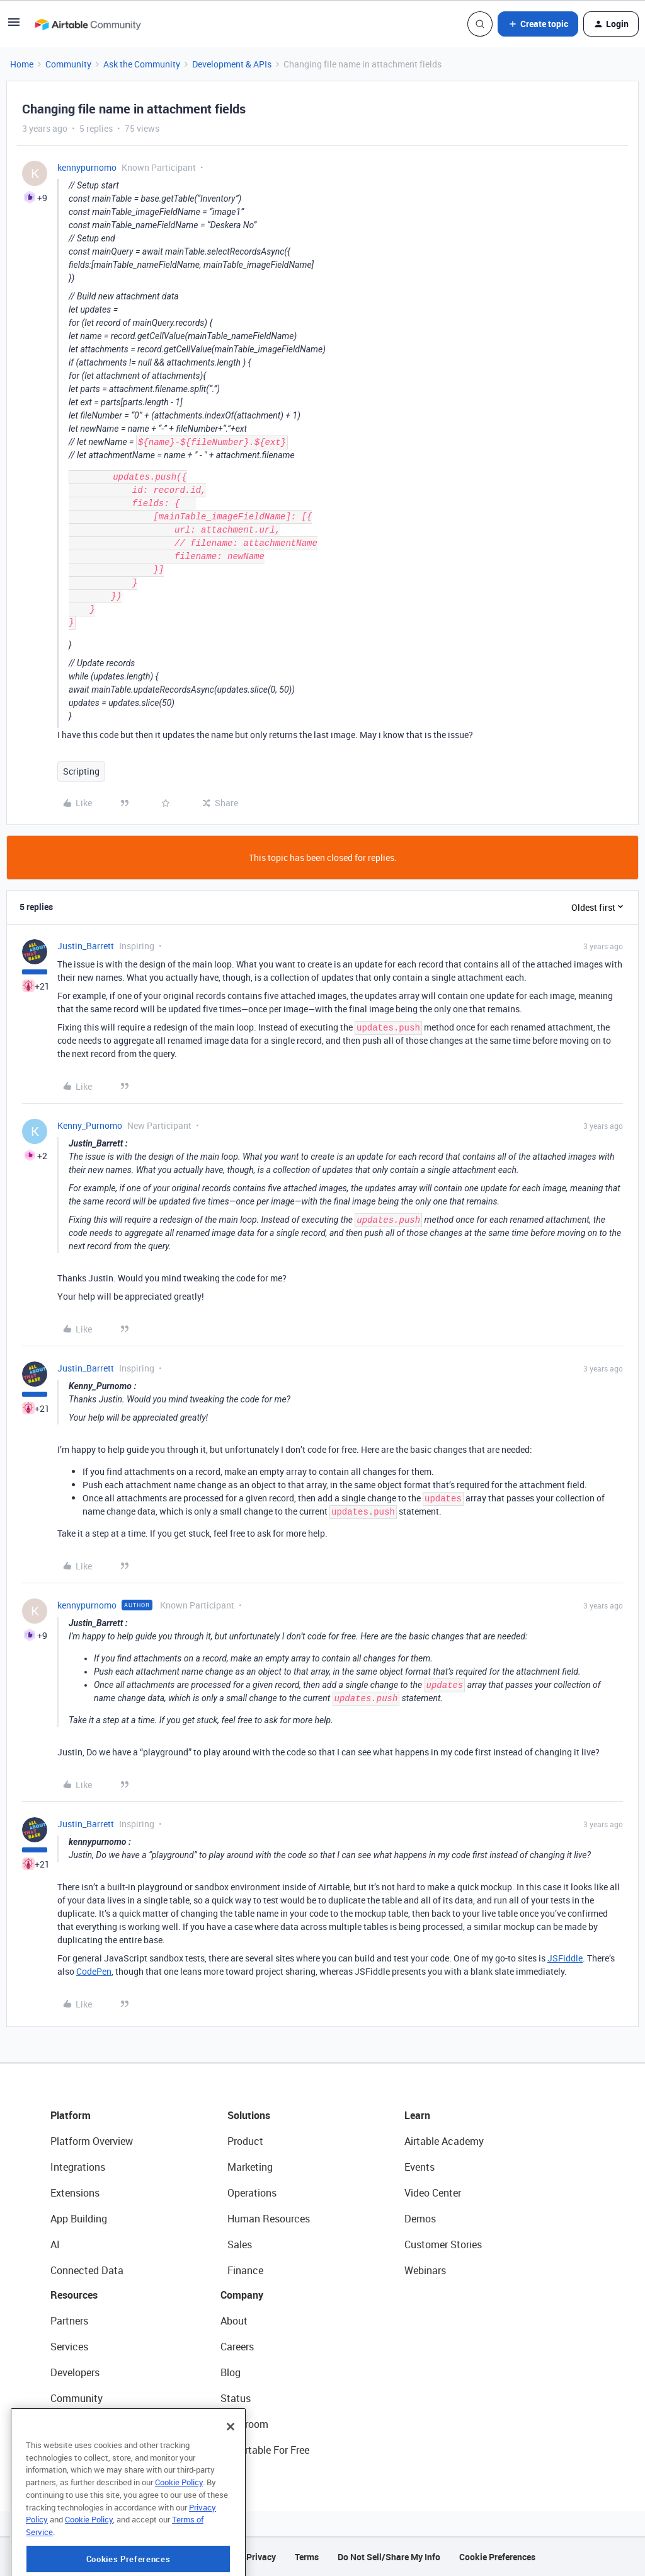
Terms (307, 2557)
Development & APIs (231, 64)
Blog (230, 2372)
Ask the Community (141, 64)
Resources (74, 2295)
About (234, 2321)
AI (55, 2244)
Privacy (261, 2557)
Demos (420, 2219)
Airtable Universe (88, 2450)
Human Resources (268, 2219)
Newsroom (244, 2424)
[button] (13, 26)
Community (68, 64)
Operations (252, 2193)
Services (69, 2347)
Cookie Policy (179, 2532)
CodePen (93, 1971)
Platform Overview (91, 2141)
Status (235, 2398)
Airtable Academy (444, 2141)
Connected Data (86, 2270)
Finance (245, 2270)
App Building (78, 2219)
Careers (237, 2347)
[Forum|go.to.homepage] (87, 24)
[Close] (230, 2477)
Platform (70, 2115)
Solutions (248, 2115)
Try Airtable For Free (264, 2450)
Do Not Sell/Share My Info (389, 2557)
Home (21, 64)
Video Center (432, 2193)
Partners (69, 2321)
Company (241, 2295)
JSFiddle (565, 1958)
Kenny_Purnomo (89, 1125)
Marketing (250, 2167)
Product (245, 2141)
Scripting (81, 771)
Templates (73, 2424)
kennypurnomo (87, 167)
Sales (239, 2244)
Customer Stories (443, 2244)
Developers (75, 2372)
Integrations (77, 2167)
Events (419, 2167)
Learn (417, 2115)
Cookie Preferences (497, 2557)
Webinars (425, 2270)
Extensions (75, 2193)
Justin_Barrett (85, 946)
